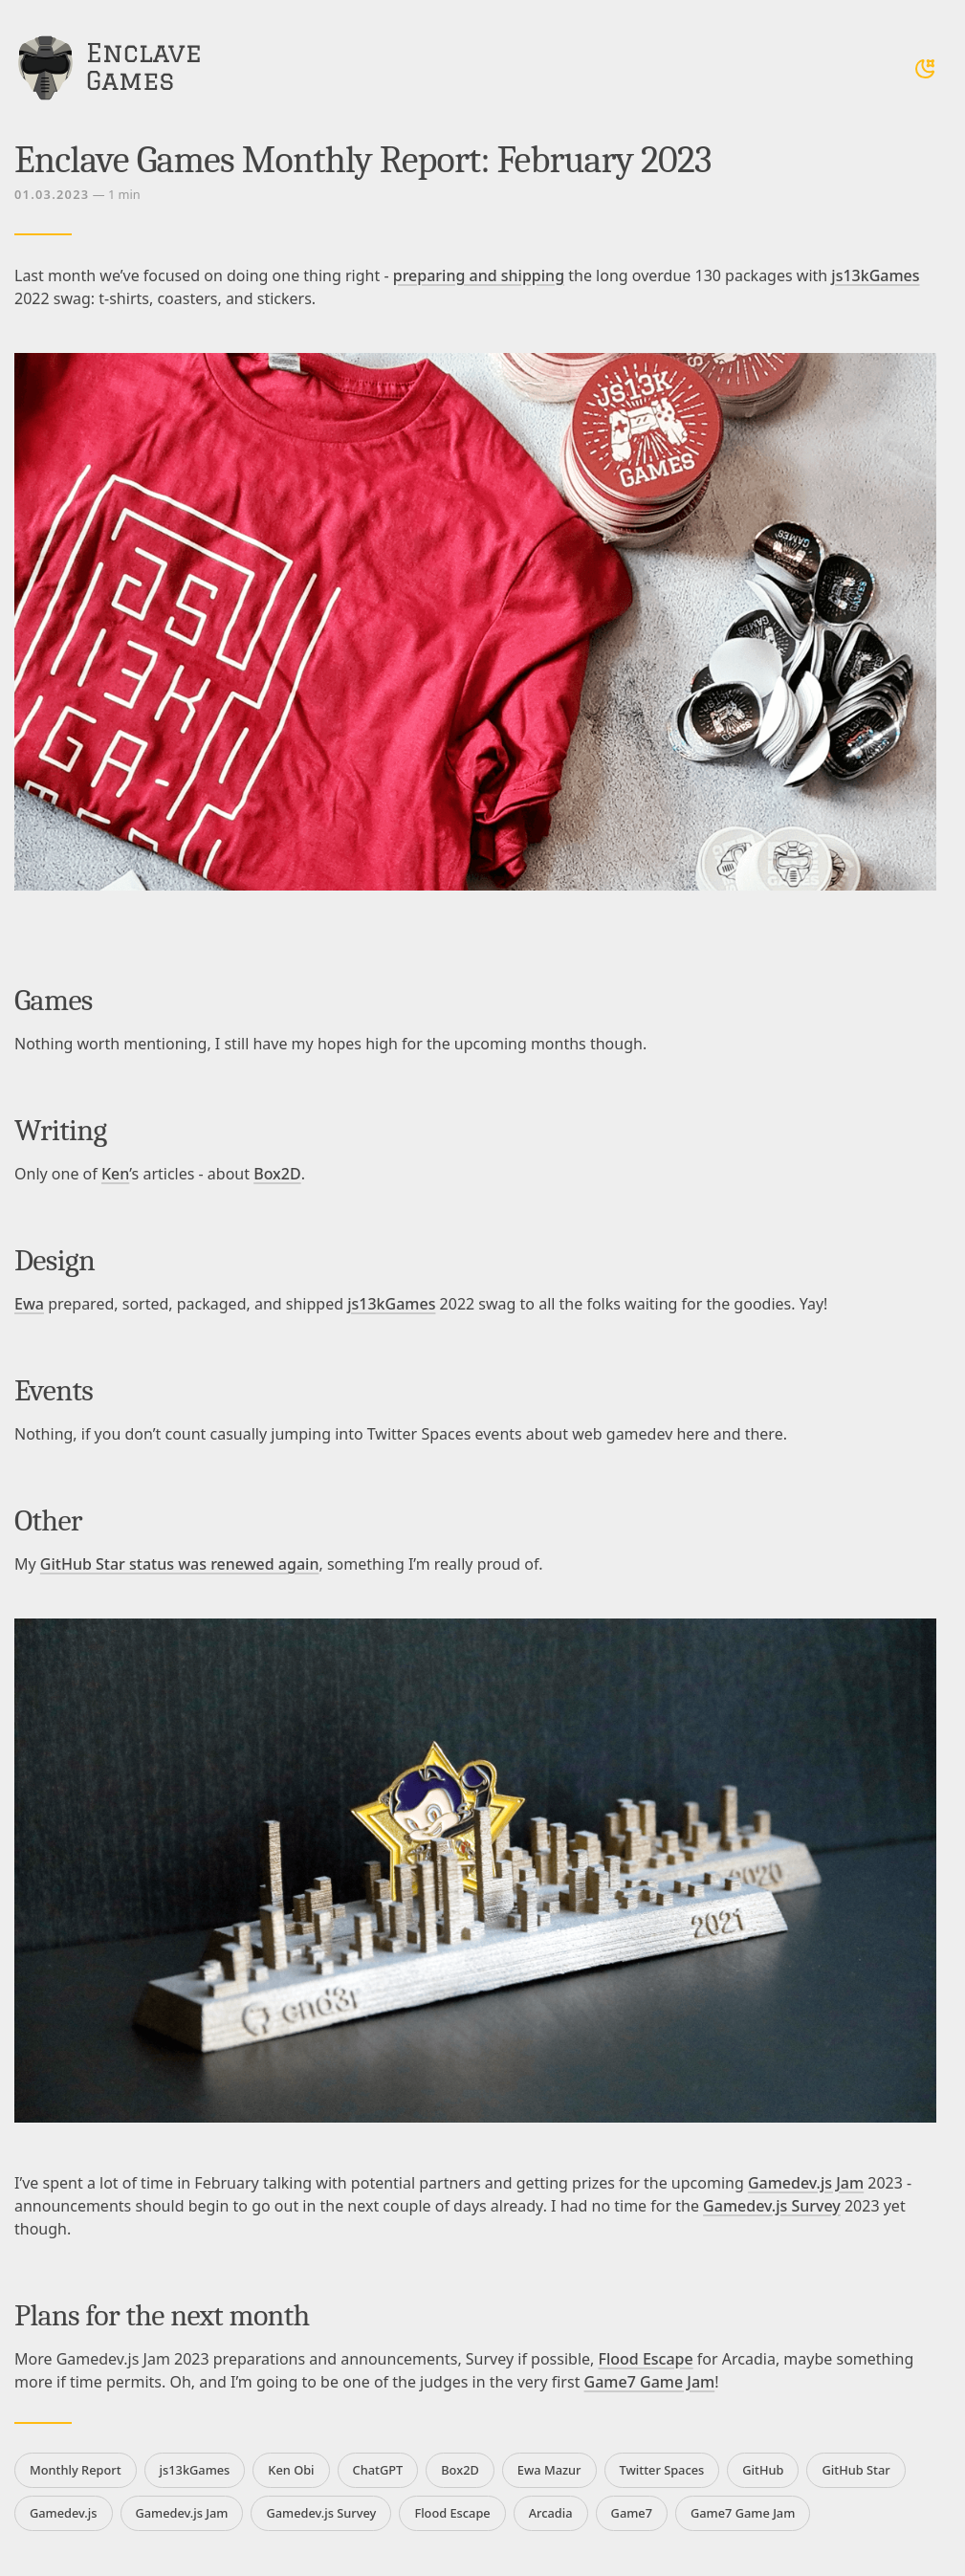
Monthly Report (75, 2469)
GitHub (762, 2469)
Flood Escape (645, 2358)
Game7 (631, 2512)
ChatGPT (378, 2469)
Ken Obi (291, 2469)
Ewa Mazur (549, 2469)
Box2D (276, 1173)
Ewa (29, 1303)
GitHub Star (855, 2469)
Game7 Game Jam (649, 2381)
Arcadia (551, 2512)
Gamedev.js (64, 2512)
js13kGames (875, 275)
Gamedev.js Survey (772, 2205)
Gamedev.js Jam (806, 2182)
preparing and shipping (478, 275)
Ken (115, 1173)
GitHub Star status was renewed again (179, 1563)
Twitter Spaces (662, 2469)
